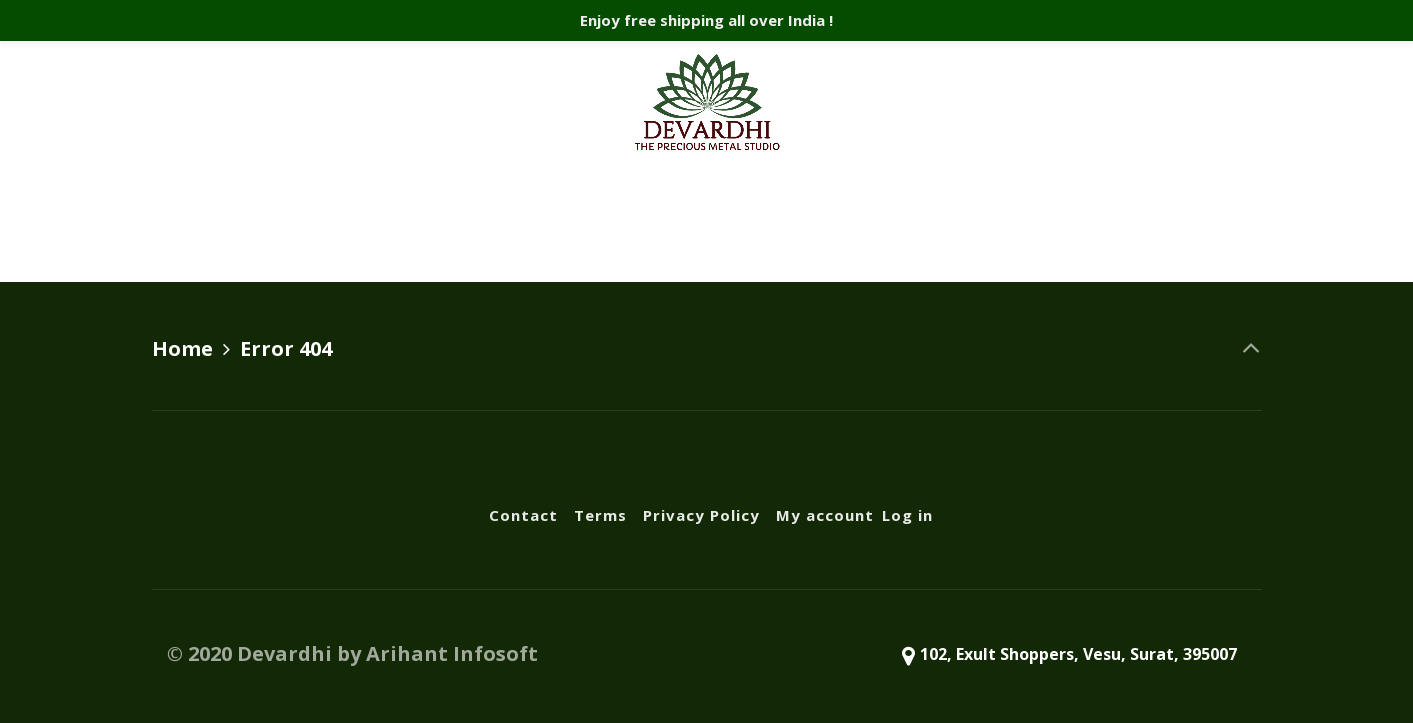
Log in (974, 221)
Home (182, 348)
